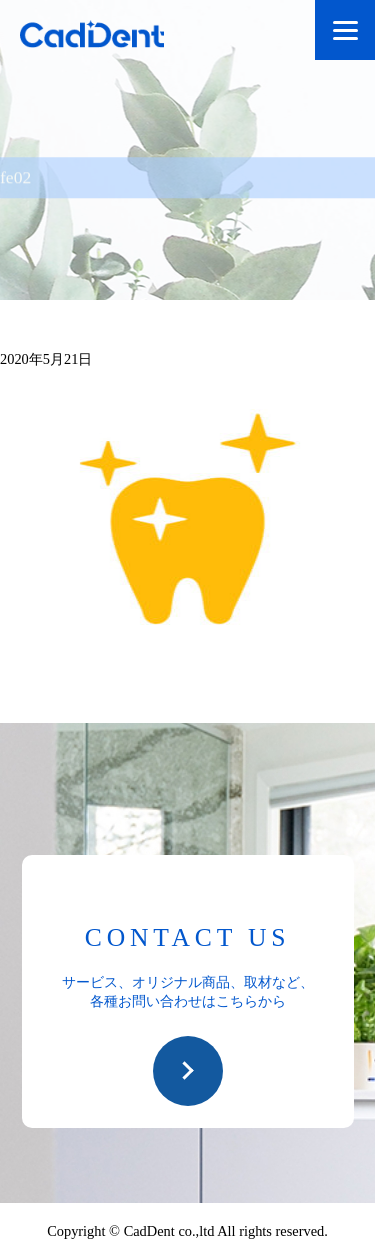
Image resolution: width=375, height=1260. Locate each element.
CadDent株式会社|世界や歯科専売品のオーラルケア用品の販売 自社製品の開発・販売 (110, 37)
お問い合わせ (188, 1070)
